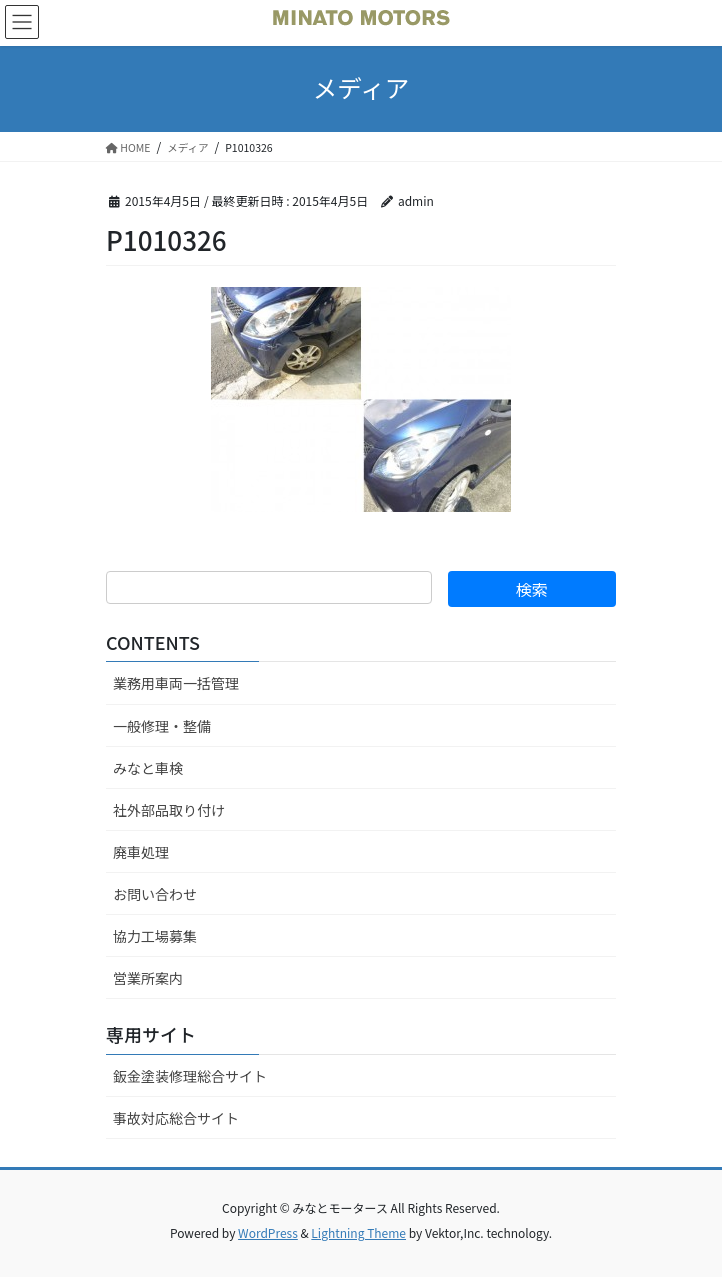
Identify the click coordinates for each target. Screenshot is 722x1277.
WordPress (268, 1232)
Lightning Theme (358, 1232)
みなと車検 (148, 768)
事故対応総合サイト (176, 1118)
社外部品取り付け (169, 810)
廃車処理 (141, 852)
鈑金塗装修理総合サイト (190, 1076)
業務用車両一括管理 (176, 683)
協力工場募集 (155, 936)
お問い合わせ (155, 894)
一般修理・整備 (162, 726)
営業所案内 (148, 978)
